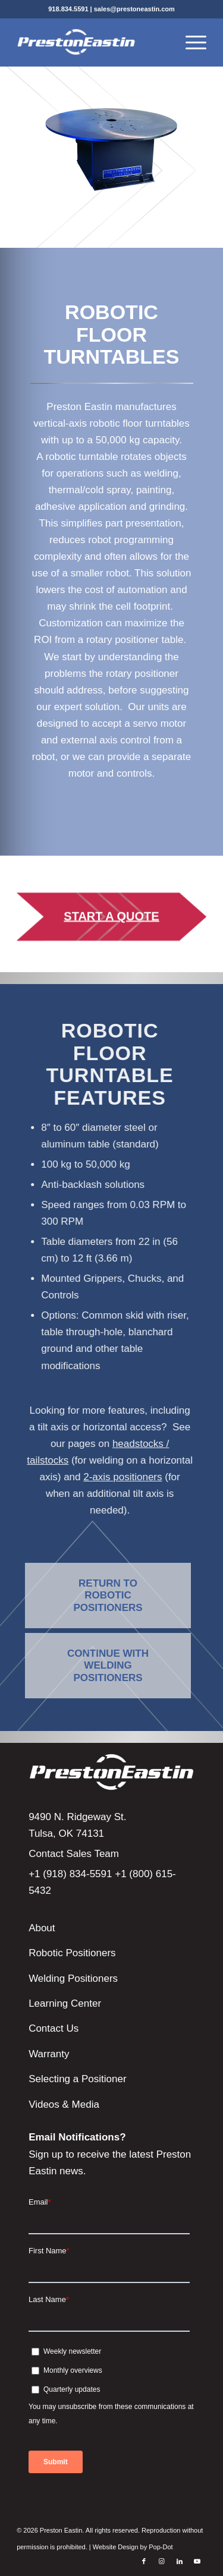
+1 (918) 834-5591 (70, 1874)
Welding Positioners (73, 1978)
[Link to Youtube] (197, 2561)
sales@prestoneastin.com (134, 8)
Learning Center (65, 2003)
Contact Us (53, 2028)
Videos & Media (64, 2104)
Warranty (49, 2054)
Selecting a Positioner (77, 2079)
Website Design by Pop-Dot (133, 2546)
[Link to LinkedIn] (180, 2561)
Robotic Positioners (72, 1953)
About (42, 1928)
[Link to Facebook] (144, 2561)
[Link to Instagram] (162, 2561)
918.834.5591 (68, 8)
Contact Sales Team (74, 1853)
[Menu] (190, 42)
